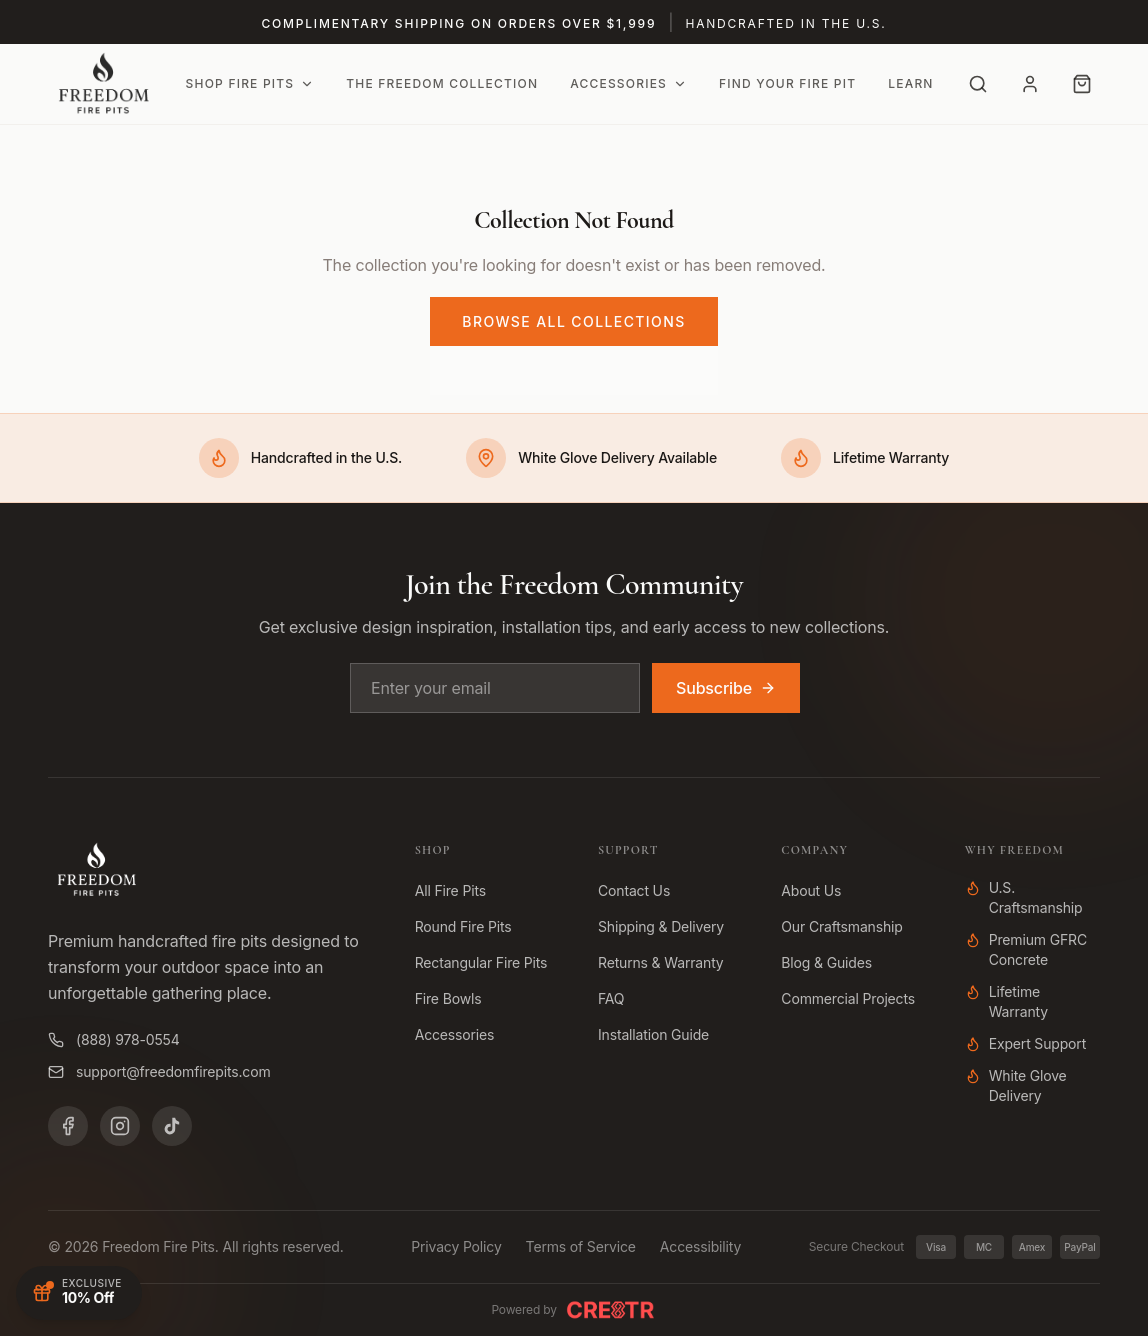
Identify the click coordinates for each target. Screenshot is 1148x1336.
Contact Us (634, 890)
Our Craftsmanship (841, 926)
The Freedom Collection (442, 83)
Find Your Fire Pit (787, 83)
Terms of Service (581, 1246)
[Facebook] (68, 1126)
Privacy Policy (456, 1246)
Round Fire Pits (463, 926)
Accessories (628, 83)
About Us (811, 890)
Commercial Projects (848, 998)
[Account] (1030, 84)
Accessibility (700, 1246)
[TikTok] (172, 1126)
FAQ (611, 998)
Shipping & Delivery (661, 926)
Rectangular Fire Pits (481, 962)
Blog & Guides (826, 962)
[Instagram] (120, 1126)
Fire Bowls (448, 998)
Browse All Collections (573, 321)
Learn (910, 83)
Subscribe (726, 688)
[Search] (978, 84)
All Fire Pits (450, 890)
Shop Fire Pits (250, 83)
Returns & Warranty (661, 962)
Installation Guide (653, 1034)
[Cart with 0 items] (1082, 84)
